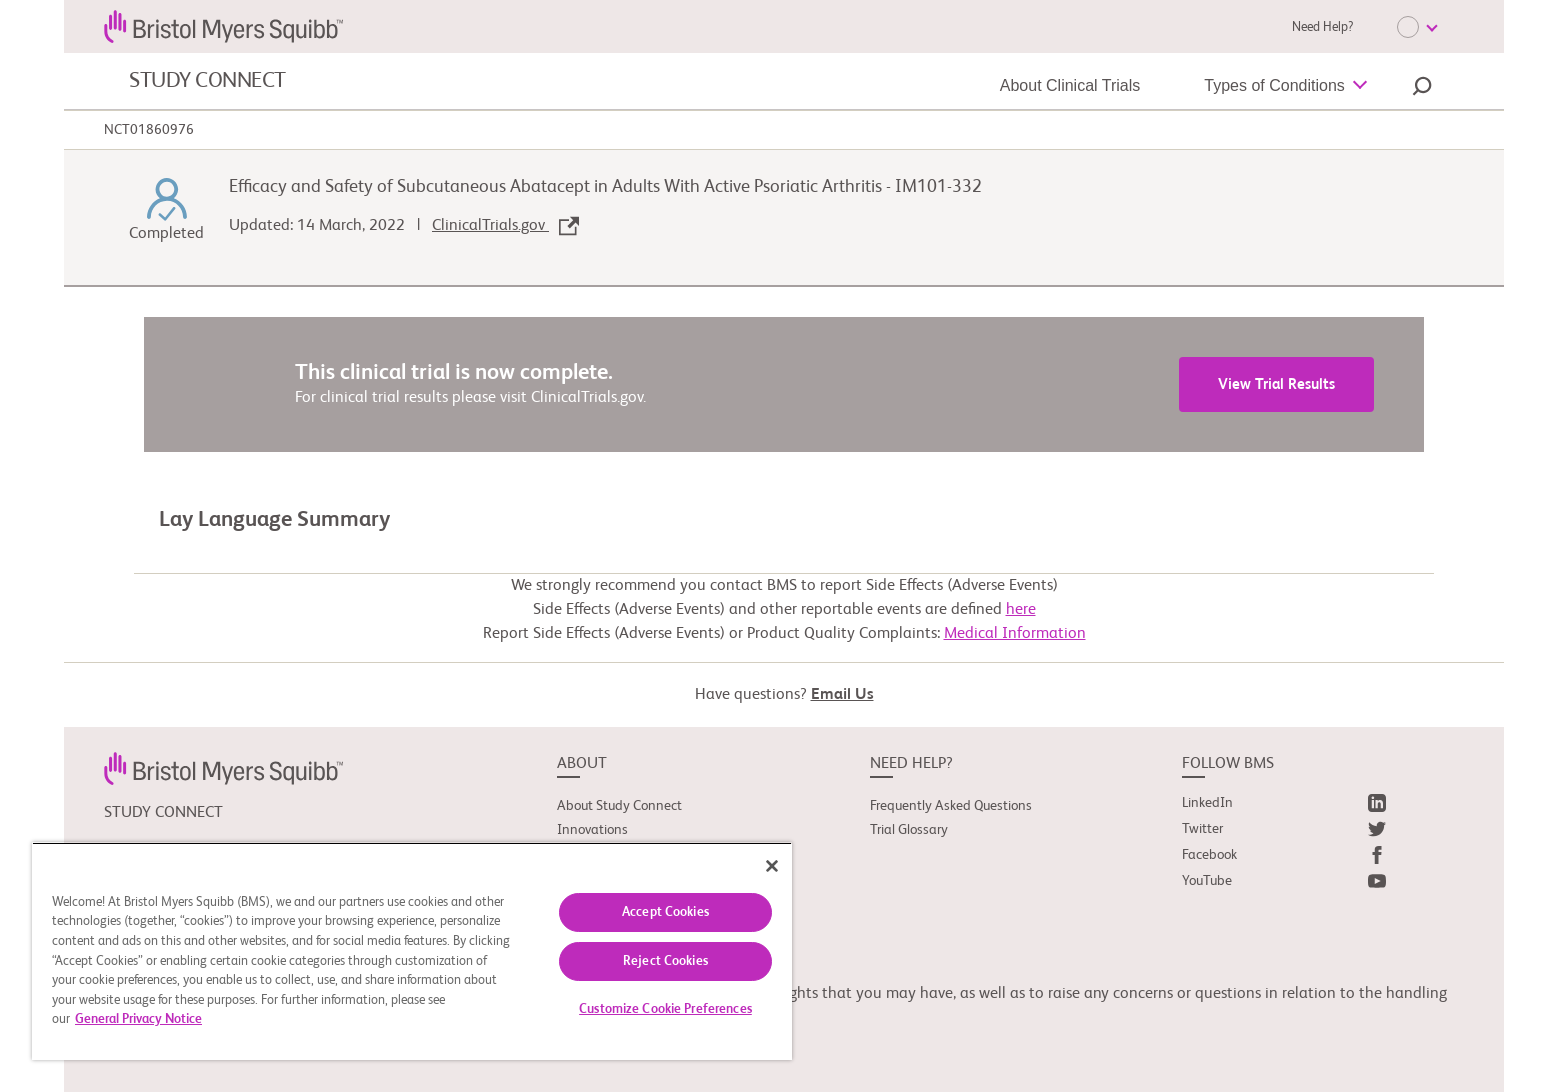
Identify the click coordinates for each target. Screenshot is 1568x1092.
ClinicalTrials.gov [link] (505, 226)
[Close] (772, 866)
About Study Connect (619, 806)
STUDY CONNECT (207, 81)
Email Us (842, 695)
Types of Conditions (1274, 85)
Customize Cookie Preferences (665, 1009)
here (1021, 610)
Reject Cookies (665, 961)
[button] (1422, 89)
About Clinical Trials (1070, 85)
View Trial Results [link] (1276, 384)
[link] (223, 768)
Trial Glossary (909, 830)
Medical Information (1015, 634)
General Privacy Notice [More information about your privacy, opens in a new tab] (138, 1019)
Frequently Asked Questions (951, 806)
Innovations (592, 830)
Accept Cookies (665, 912)
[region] (412, 951)
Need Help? (1322, 27)
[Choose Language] (1417, 27)
